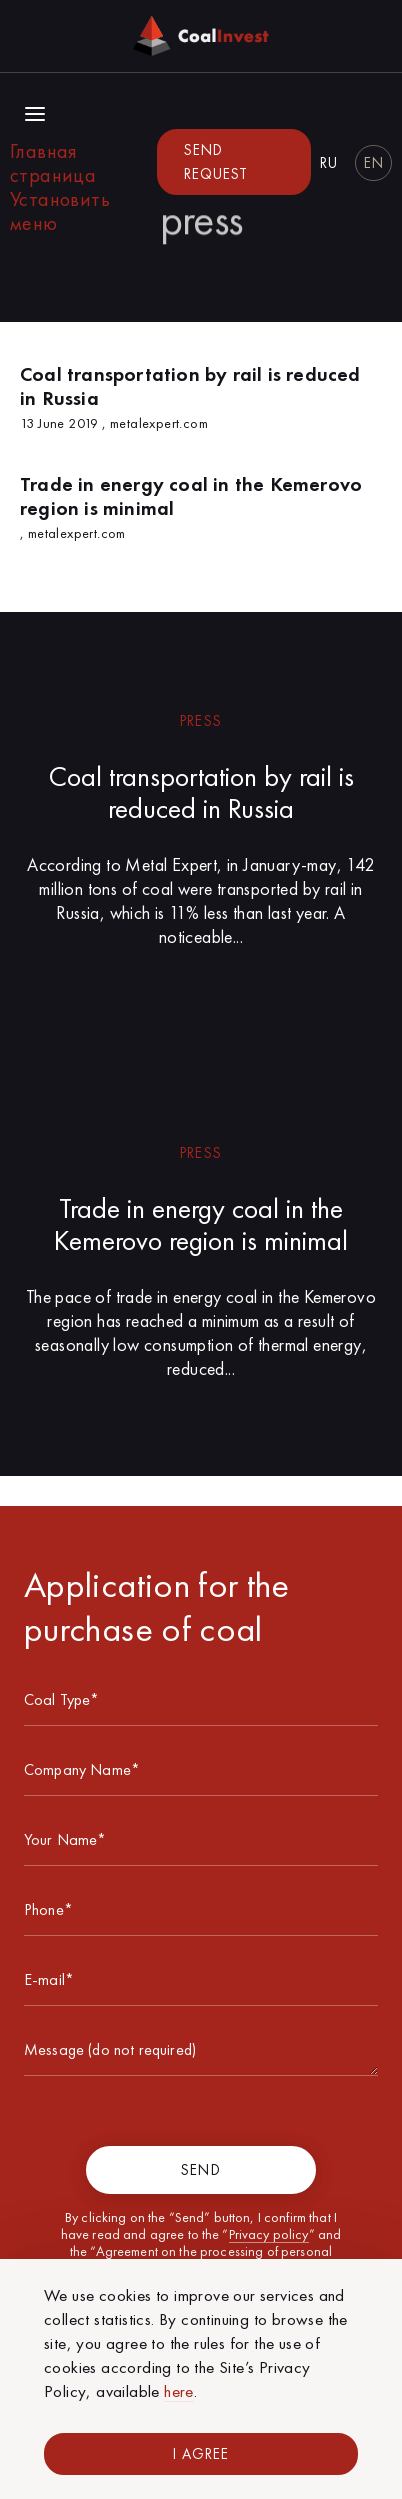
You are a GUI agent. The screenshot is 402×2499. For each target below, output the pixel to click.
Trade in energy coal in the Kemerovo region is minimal (201, 1224)
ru (329, 163)
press (200, 721)
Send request (216, 162)
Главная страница (53, 163)
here (179, 2391)
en (374, 163)
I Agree (201, 2454)
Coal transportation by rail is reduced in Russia (201, 792)
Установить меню (60, 211)
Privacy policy (269, 2234)
